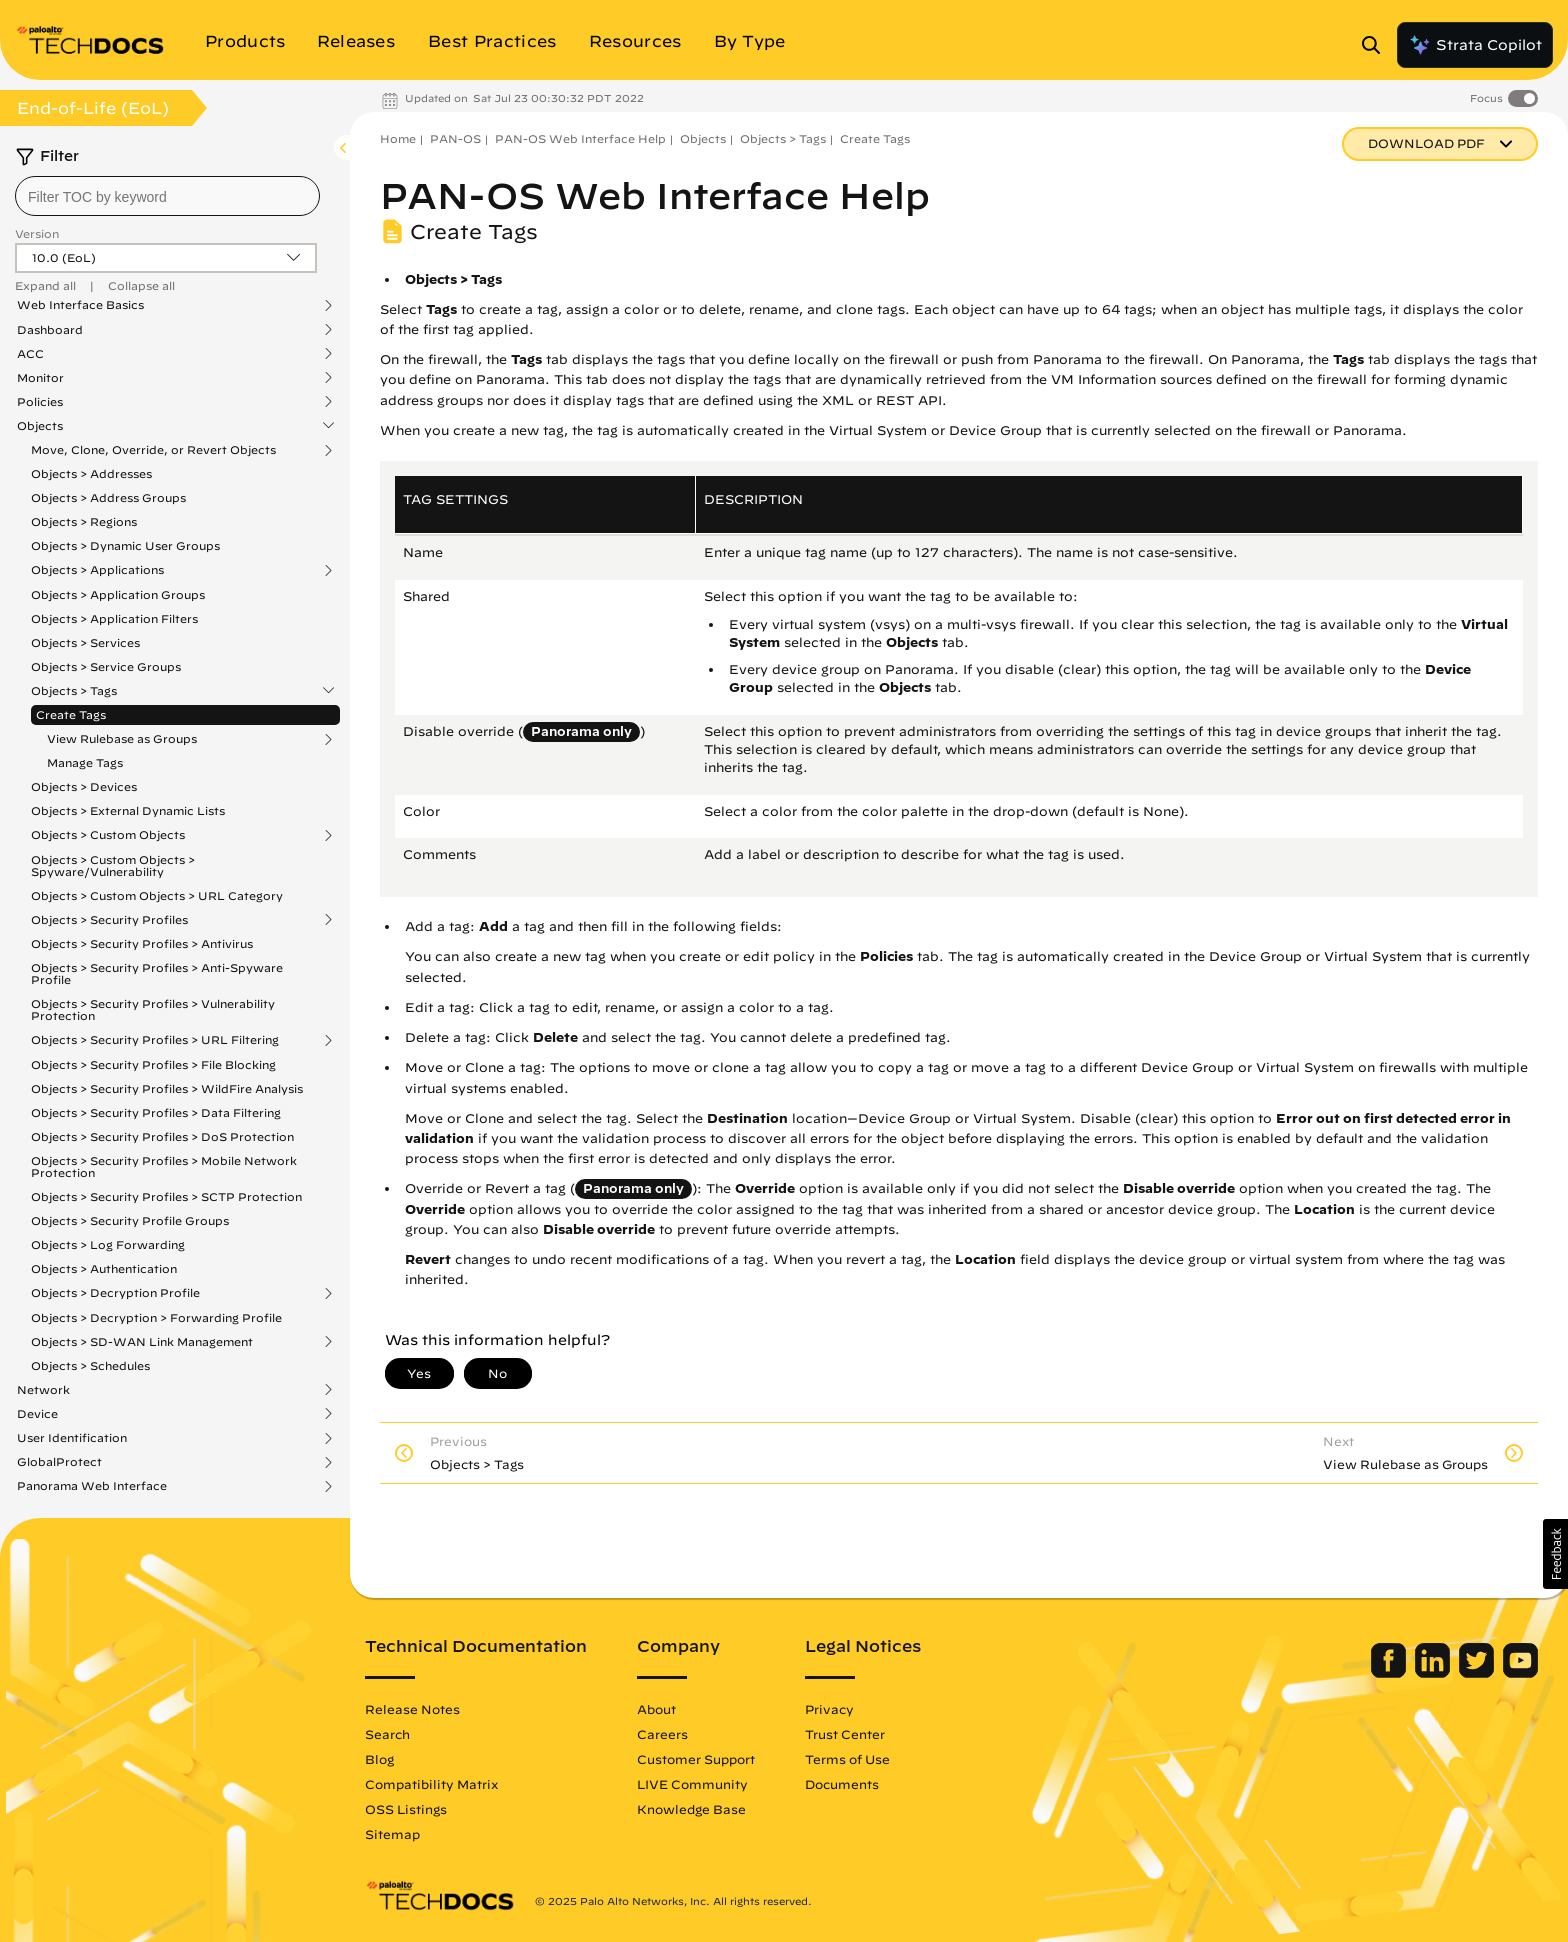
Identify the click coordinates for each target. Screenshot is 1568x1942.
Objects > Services (85, 642)
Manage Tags (85, 762)
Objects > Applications (97, 570)
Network (43, 1390)
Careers (662, 1734)
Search (387, 1734)
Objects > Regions (84, 521)
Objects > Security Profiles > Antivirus (142, 943)
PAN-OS (455, 138)
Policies (40, 402)
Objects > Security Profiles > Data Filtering (156, 1112)
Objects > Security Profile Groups (130, 1220)
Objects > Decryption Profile (115, 1293)
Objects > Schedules (90, 1365)
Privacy (829, 1709)
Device (37, 1414)
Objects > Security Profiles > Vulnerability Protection (153, 1009)
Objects (40, 426)
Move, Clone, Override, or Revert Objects (153, 450)
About (656, 1709)
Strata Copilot (1475, 45)
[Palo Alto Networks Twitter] (1478, 1673)
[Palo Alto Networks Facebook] (1390, 1673)
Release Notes (412, 1709)
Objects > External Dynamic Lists (128, 810)
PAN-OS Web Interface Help (580, 138)
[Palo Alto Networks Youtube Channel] (1520, 1673)
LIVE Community (692, 1784)
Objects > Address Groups (108, 497)
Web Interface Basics (80, 305)
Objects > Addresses (91, 473)
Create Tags (71, 714)
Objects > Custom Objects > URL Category (157, 895)
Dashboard (50, 330)
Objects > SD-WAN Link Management (142, 1342)
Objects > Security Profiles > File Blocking (153, 1064)
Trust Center (845, 1734)
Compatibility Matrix (431, 1784)
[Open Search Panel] (1377, 45)
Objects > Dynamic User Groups (125, 545)
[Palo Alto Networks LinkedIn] (1434, 1673)
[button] (1555, 1554)
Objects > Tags (74, 691)
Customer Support (696, 1759)
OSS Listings (406, 1809)
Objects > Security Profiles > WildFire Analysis (167, 1088)
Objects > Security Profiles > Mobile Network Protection (164, 1166)
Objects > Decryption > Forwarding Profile (156, 1317)
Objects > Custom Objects (108, 835)
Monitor (40, 378)
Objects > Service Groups (106, 666)
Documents (842, 1784)
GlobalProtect (59, 1462)
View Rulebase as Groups (122, 739)
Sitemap (392, 1834)
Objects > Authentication (104, 1268)
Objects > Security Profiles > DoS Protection (162, 1136)
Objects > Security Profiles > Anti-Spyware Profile (157, 973)
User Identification (72, 1438)
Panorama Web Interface (92, 1486)
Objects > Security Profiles (109, 920)
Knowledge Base (691, 1809)
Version (37, 233)
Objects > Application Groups (118, 594)
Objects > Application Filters (114, 618)
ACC (30, 354)
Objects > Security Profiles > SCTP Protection (166, 1196)
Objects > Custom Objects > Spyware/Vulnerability (113, 865)
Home (398, 138)
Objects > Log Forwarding (108, 1244)
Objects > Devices (84, 786)
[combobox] (167, 196)
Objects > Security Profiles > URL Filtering (155, 1040)
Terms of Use (847, 1759)
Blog (379, 1759)
